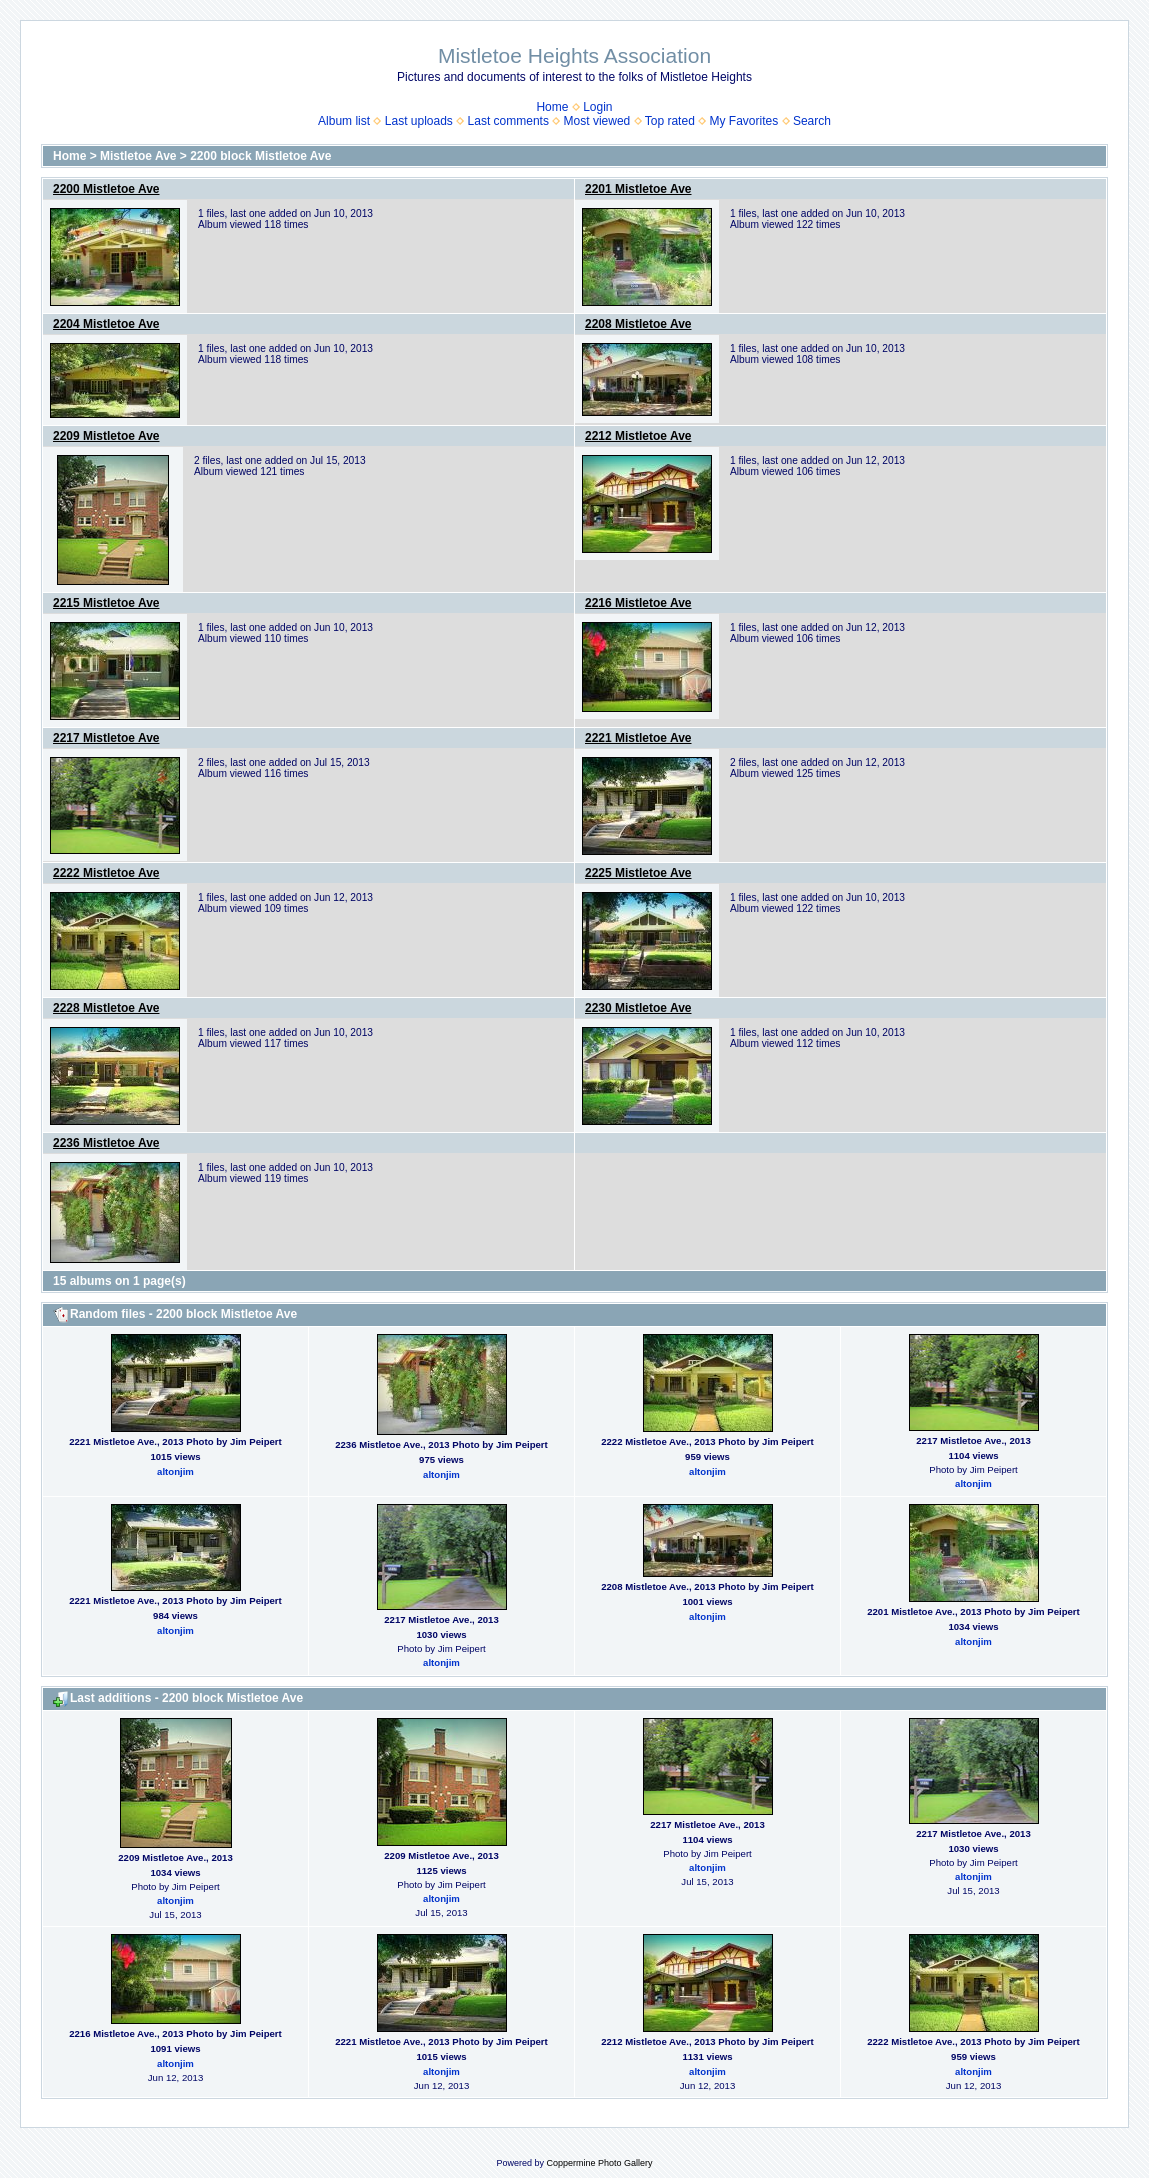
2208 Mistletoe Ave (638, 324)
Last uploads (419, 121)
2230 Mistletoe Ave (638, 1008)
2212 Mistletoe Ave (638, 436)
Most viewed (597, 121)
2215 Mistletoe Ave (106, 603)
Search (812, 121)
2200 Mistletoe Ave (106, 189)
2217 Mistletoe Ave (106, 738)
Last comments (508, 121)
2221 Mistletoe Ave (638, 738)
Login (597, 107)
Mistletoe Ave (138, 156)
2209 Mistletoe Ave (106, 436)
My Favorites (744, 121)
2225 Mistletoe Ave (638, 873)
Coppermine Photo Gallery (599, 2163)
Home (552, 107)
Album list (344, 121)
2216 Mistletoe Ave (638, 603)
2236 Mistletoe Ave (106, 1143)
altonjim (175, 1471)
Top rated (670, 121)
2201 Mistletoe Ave (638, 189)
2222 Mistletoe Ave (106, 873)
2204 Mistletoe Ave (106, 324)
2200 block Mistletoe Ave (260, 156)
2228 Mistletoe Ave (106, 1008)
